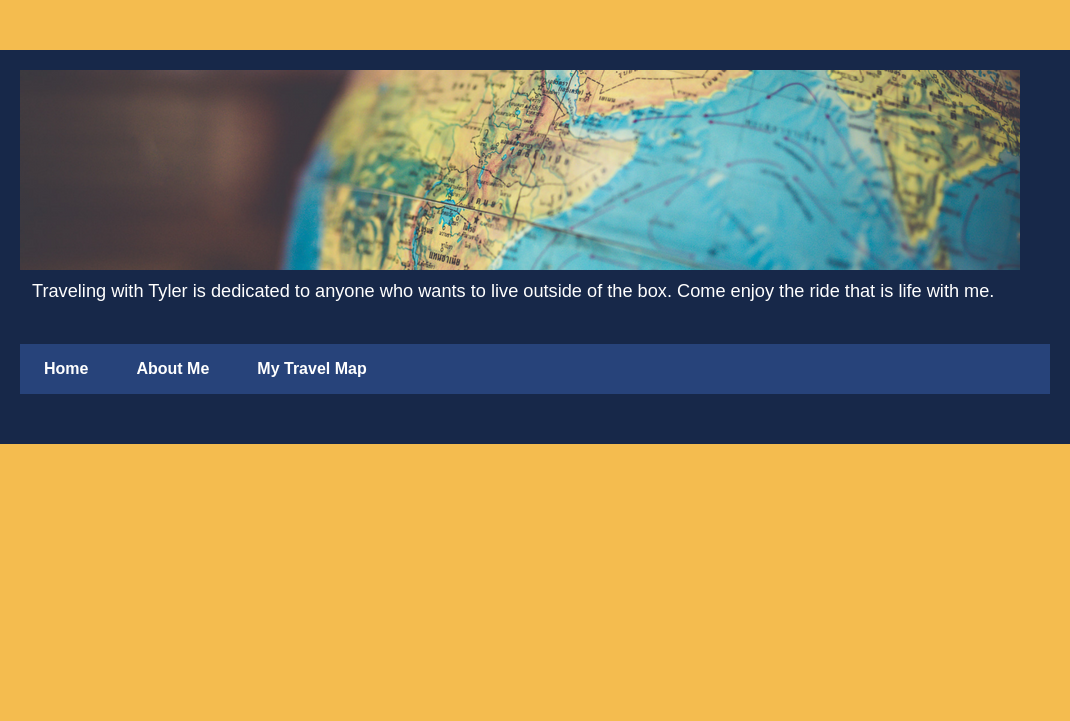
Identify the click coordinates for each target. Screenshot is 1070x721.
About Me (172, 368)
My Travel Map (311, 368)
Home (66, 368)
